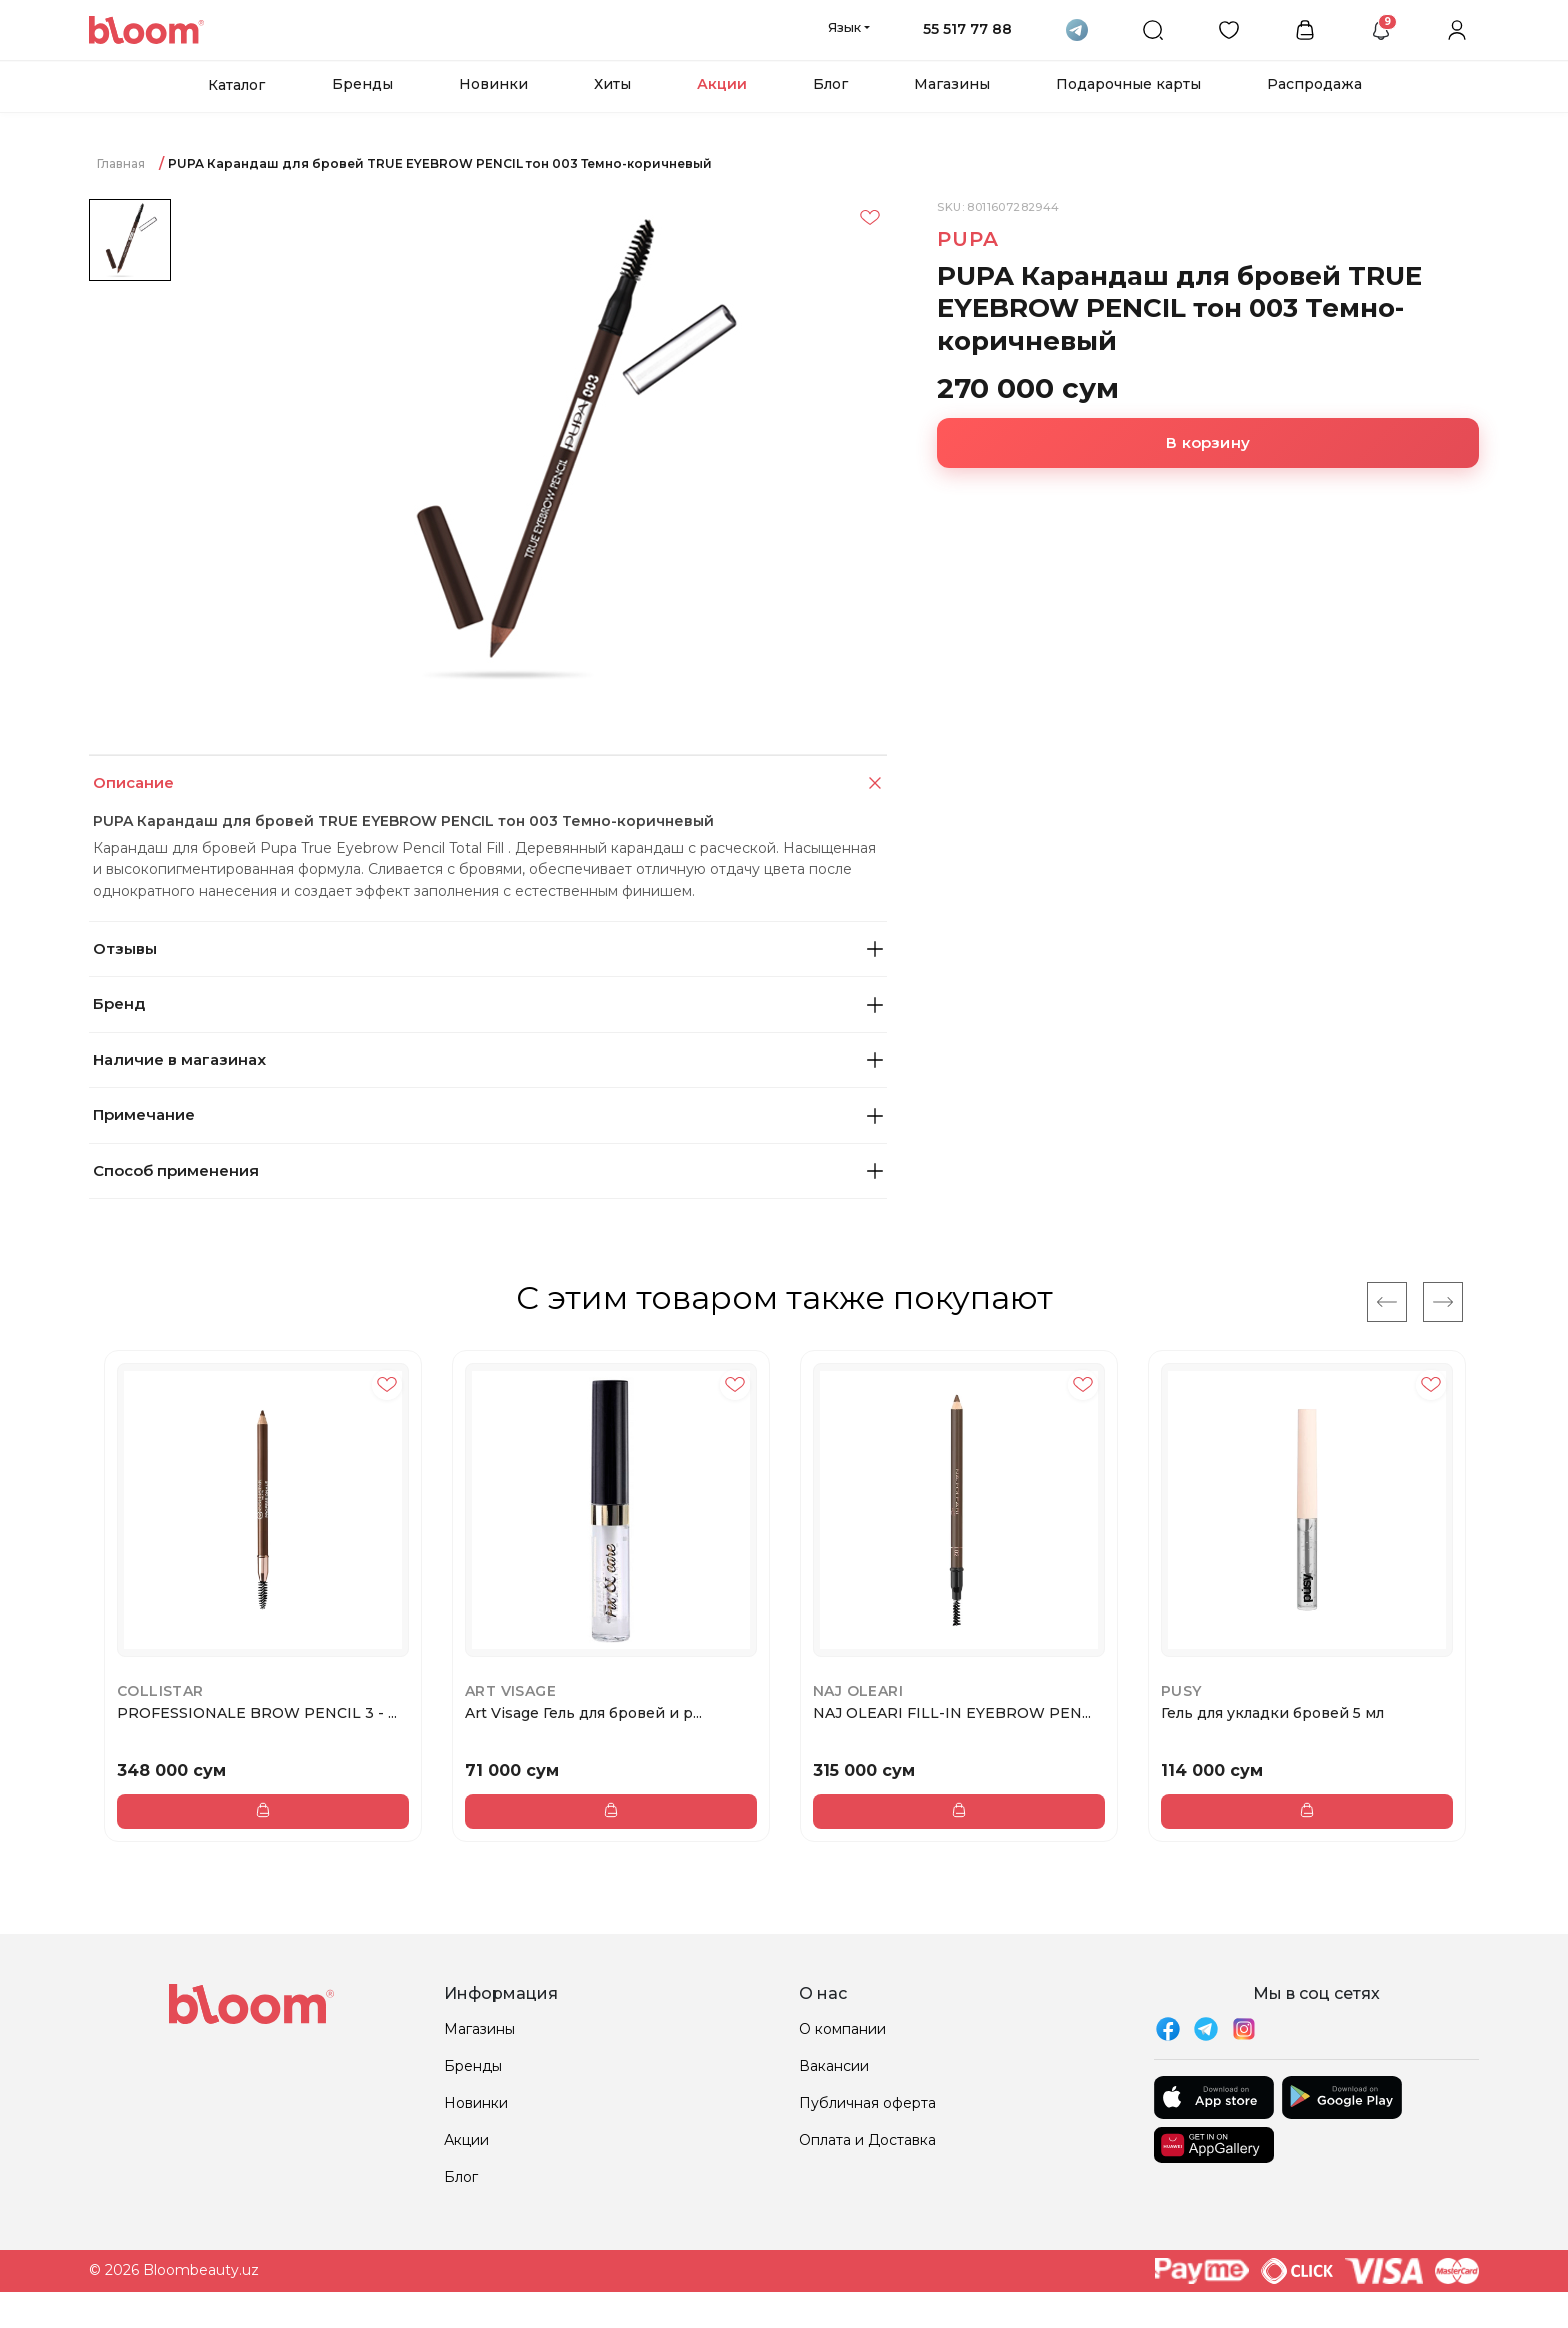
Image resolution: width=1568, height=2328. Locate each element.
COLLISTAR (160, 1691)
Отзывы (488, 948)
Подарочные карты (1128, 84)
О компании (842, 2029)
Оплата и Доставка (867, 2140)
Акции (722, 84)
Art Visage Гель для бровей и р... (583, 1713)
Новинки (493, 84)
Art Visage (510, 1691)
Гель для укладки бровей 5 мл (1272, 1713)
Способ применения (488, 1170)
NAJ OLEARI (858, 1691)
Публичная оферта (867, 2103)
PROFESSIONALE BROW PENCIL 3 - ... (257, 1713)
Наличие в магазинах (488, 1059)
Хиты (612, 84)
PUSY (1181, 1691)
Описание (490, 783)
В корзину (1208, 442)
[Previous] (1387, 1302)
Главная (121, 163)
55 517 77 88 (967, 29)
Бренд (488, 1003)
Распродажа (1314, 84)
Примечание (488, 1114)
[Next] (1443, 1302)
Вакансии (834, 2066)
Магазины (952, 84)
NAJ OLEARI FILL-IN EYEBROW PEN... (952, 1713)
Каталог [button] (236, 85)
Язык (844, 27)
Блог (830, 84)
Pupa (967, 239)
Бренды (362, 84)
